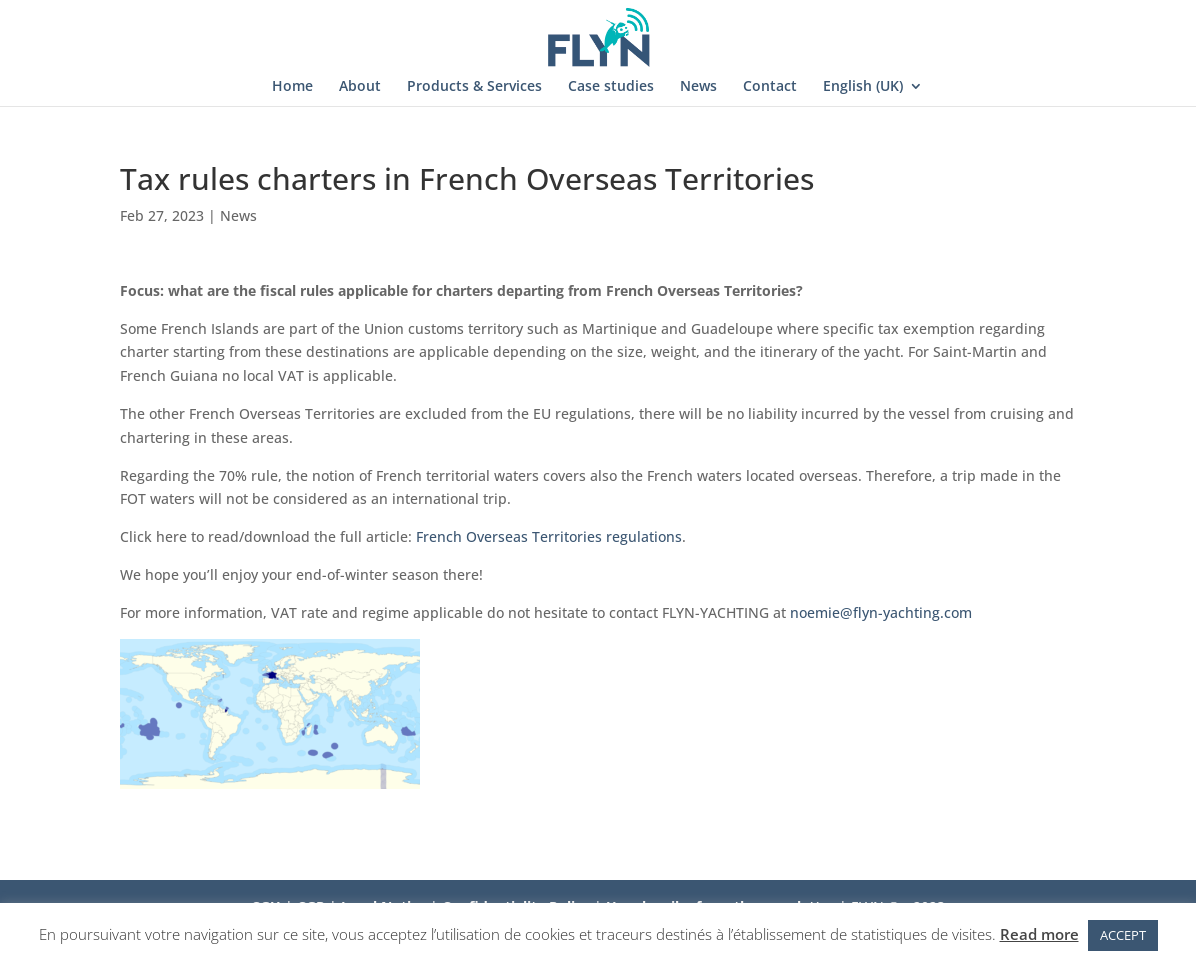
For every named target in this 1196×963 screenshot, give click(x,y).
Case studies (611, 87)
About (360, 87)
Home (292, 87)
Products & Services (474, 87)
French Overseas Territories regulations (549, 536)
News (698, 87)
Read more (1039, 934)
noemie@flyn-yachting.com (881, 612)
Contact (770, 87)
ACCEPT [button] (1123, 935)
